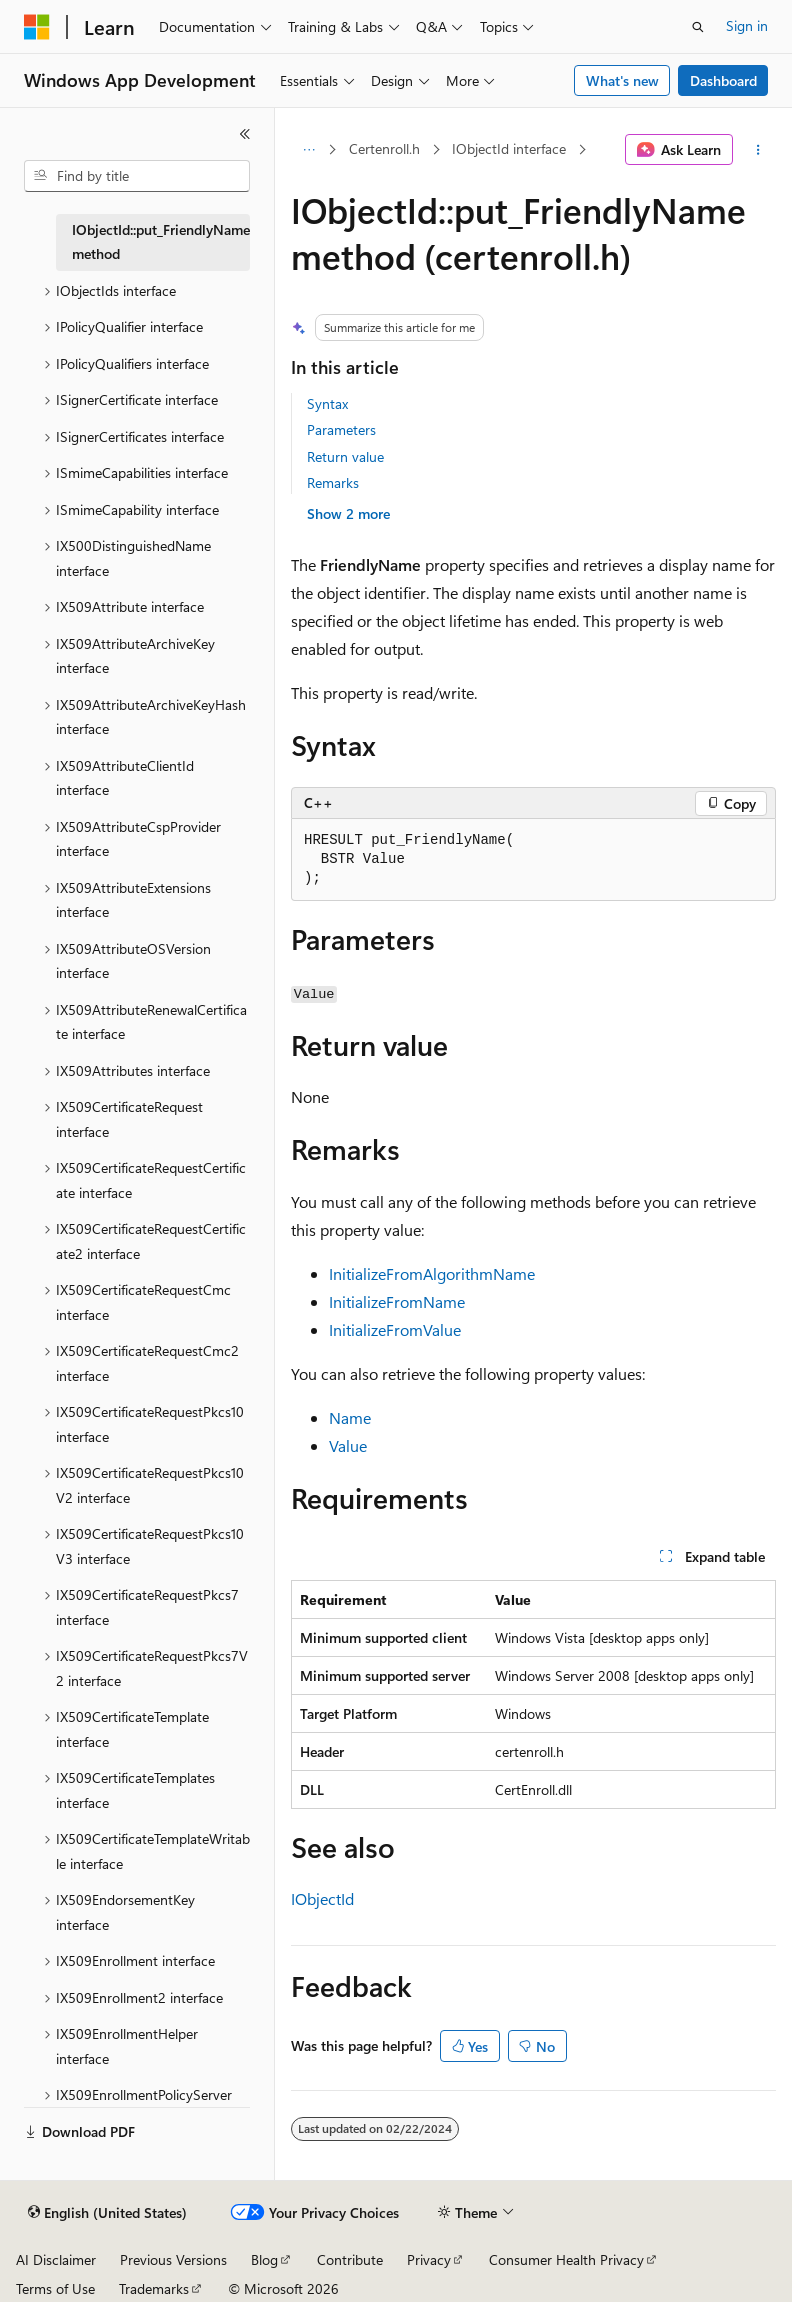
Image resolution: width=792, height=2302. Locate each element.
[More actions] (758, 150)
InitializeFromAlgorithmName (432, 1273)
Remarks (333, 482)
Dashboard (723, 80)
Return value (345, 456)
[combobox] (137, 176)
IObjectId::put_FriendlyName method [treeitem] (161, 242)
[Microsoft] (37, 27)
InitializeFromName (397, 1301)
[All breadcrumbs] (308, 150)
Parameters (341, 429)
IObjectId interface (509, 148)
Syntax (327, 403)
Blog (264, 2259)
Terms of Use (55, 2288)
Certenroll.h (384, 148)
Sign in (747, 25)
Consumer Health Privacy (566, 2259)
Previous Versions (173, 2259)
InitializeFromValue (395, 1329)
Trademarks (154, 2288)
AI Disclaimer (56, 2259)
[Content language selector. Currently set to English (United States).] (107, 2213)
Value (348, 1445)
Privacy (429, 2259)
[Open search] (698, 27)
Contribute (350, 2259)
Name (350, 1417)
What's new (622, 80)
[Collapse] (245, 134)
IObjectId (322, 1898)
